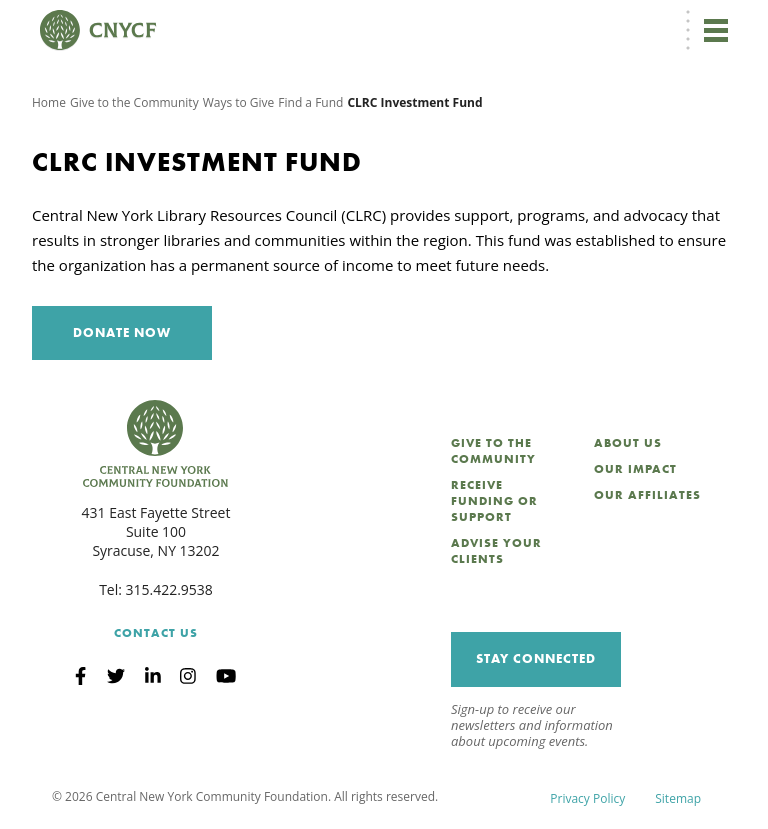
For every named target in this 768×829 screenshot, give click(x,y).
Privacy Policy (587, 798)
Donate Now (122, 332)
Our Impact (635, 469)
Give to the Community (134, 102)
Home (49, 102)
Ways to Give (239, 102)
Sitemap (678, 798)
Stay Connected (536, 658)
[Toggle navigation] (716, 30)
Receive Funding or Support (494, 501)
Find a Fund (310, 102)
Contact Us (156, 633)
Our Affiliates (647, 495)
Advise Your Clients (496, 551)
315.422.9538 (169, 589)
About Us (628, 443)
